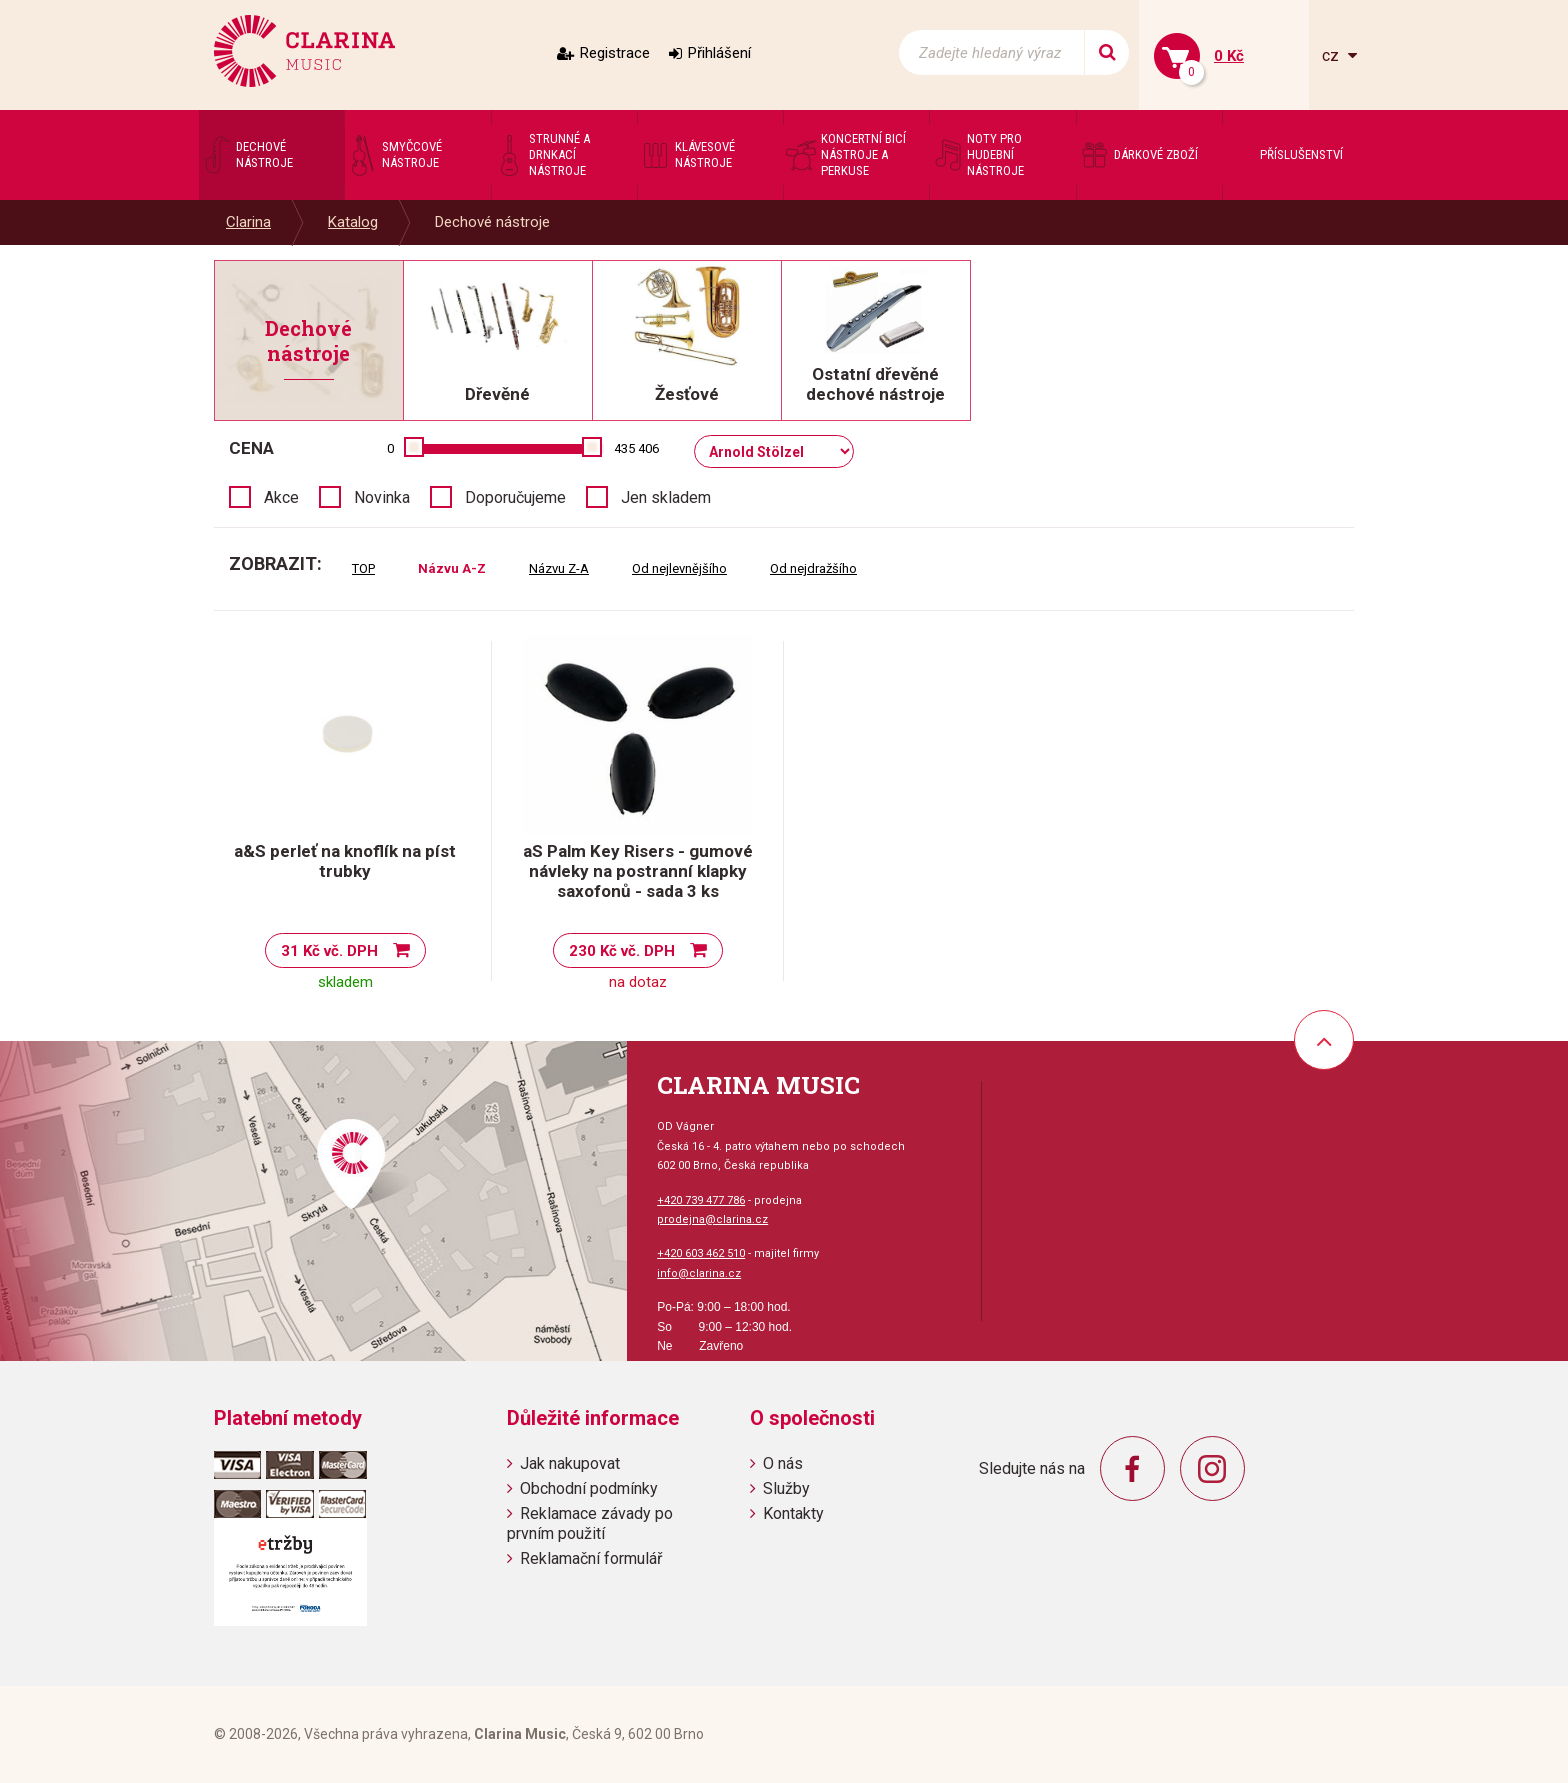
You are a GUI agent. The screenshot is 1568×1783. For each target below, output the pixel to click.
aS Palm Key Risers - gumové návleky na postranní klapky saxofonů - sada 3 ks (638, 871)
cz (1332, 55)
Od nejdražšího (813, 568)
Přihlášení (719, 53)
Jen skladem (666, 497)
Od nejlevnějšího (679, 568)
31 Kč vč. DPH (329, 951)
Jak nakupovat (570, 1463)
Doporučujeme (515, 497)
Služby (786, 1488)
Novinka (382, 497)
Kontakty (793, 1513)
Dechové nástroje (492, 222)
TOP (363, 568)
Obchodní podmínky (589, 1488)
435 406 (636, 448)
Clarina (248, 222)
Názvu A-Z (452, 568)
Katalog (353, 222)
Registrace (615, 53)
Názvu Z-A (559, 568)
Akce (281, 497)
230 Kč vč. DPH (622, 951)
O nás (783, 1463)
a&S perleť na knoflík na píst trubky (345, 861)
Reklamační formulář (591, 1558)
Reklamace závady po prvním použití (590, 1523)
